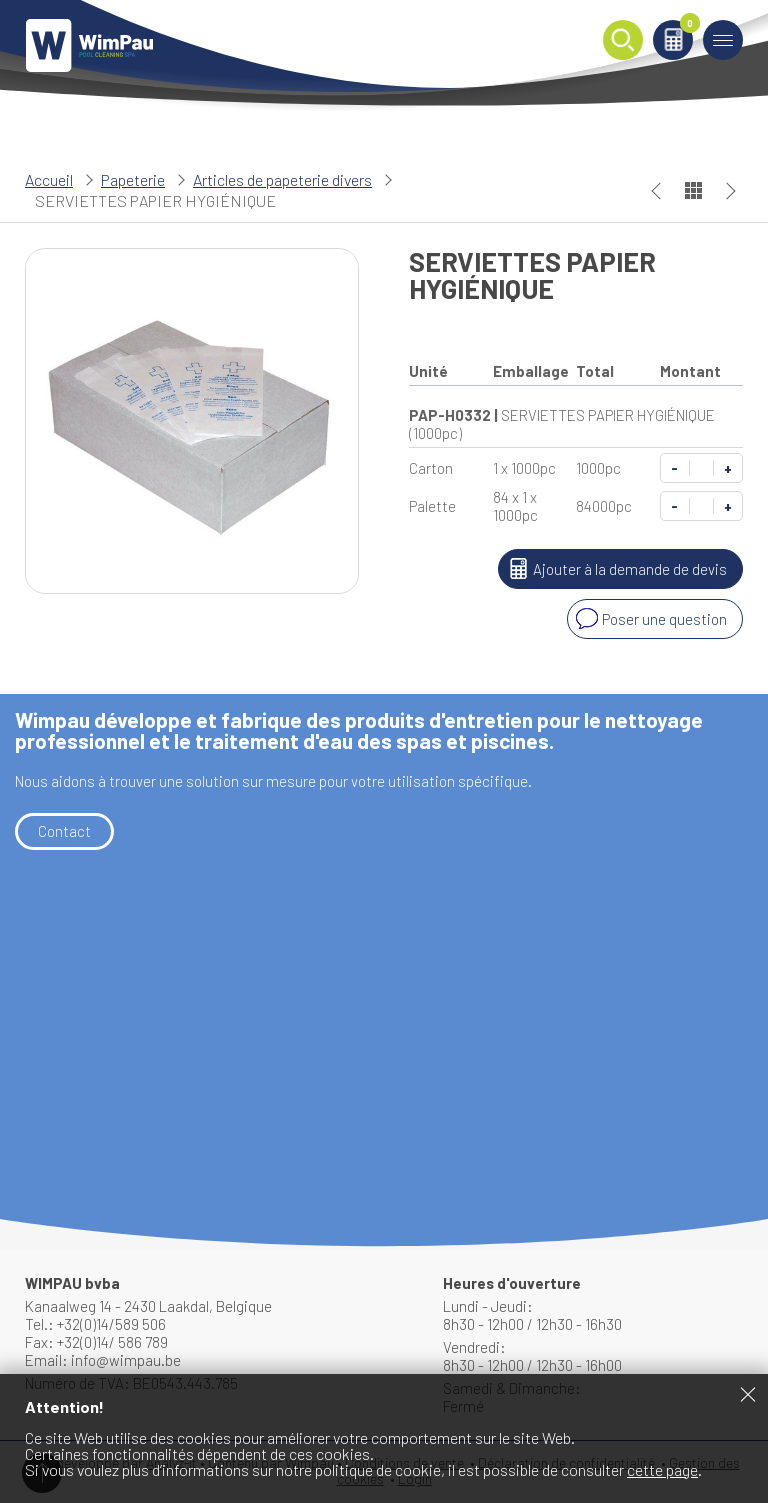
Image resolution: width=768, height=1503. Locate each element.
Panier (686, 26)
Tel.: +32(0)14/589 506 (95, 1324)
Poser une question (649, 619)
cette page (662, 1469)
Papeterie (133, 179)
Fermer (748, 1394)
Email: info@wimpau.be (103, 1360)
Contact (64, 831)
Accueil (49, 179)
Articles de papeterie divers (282, 179)
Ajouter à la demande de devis (615, 569)
